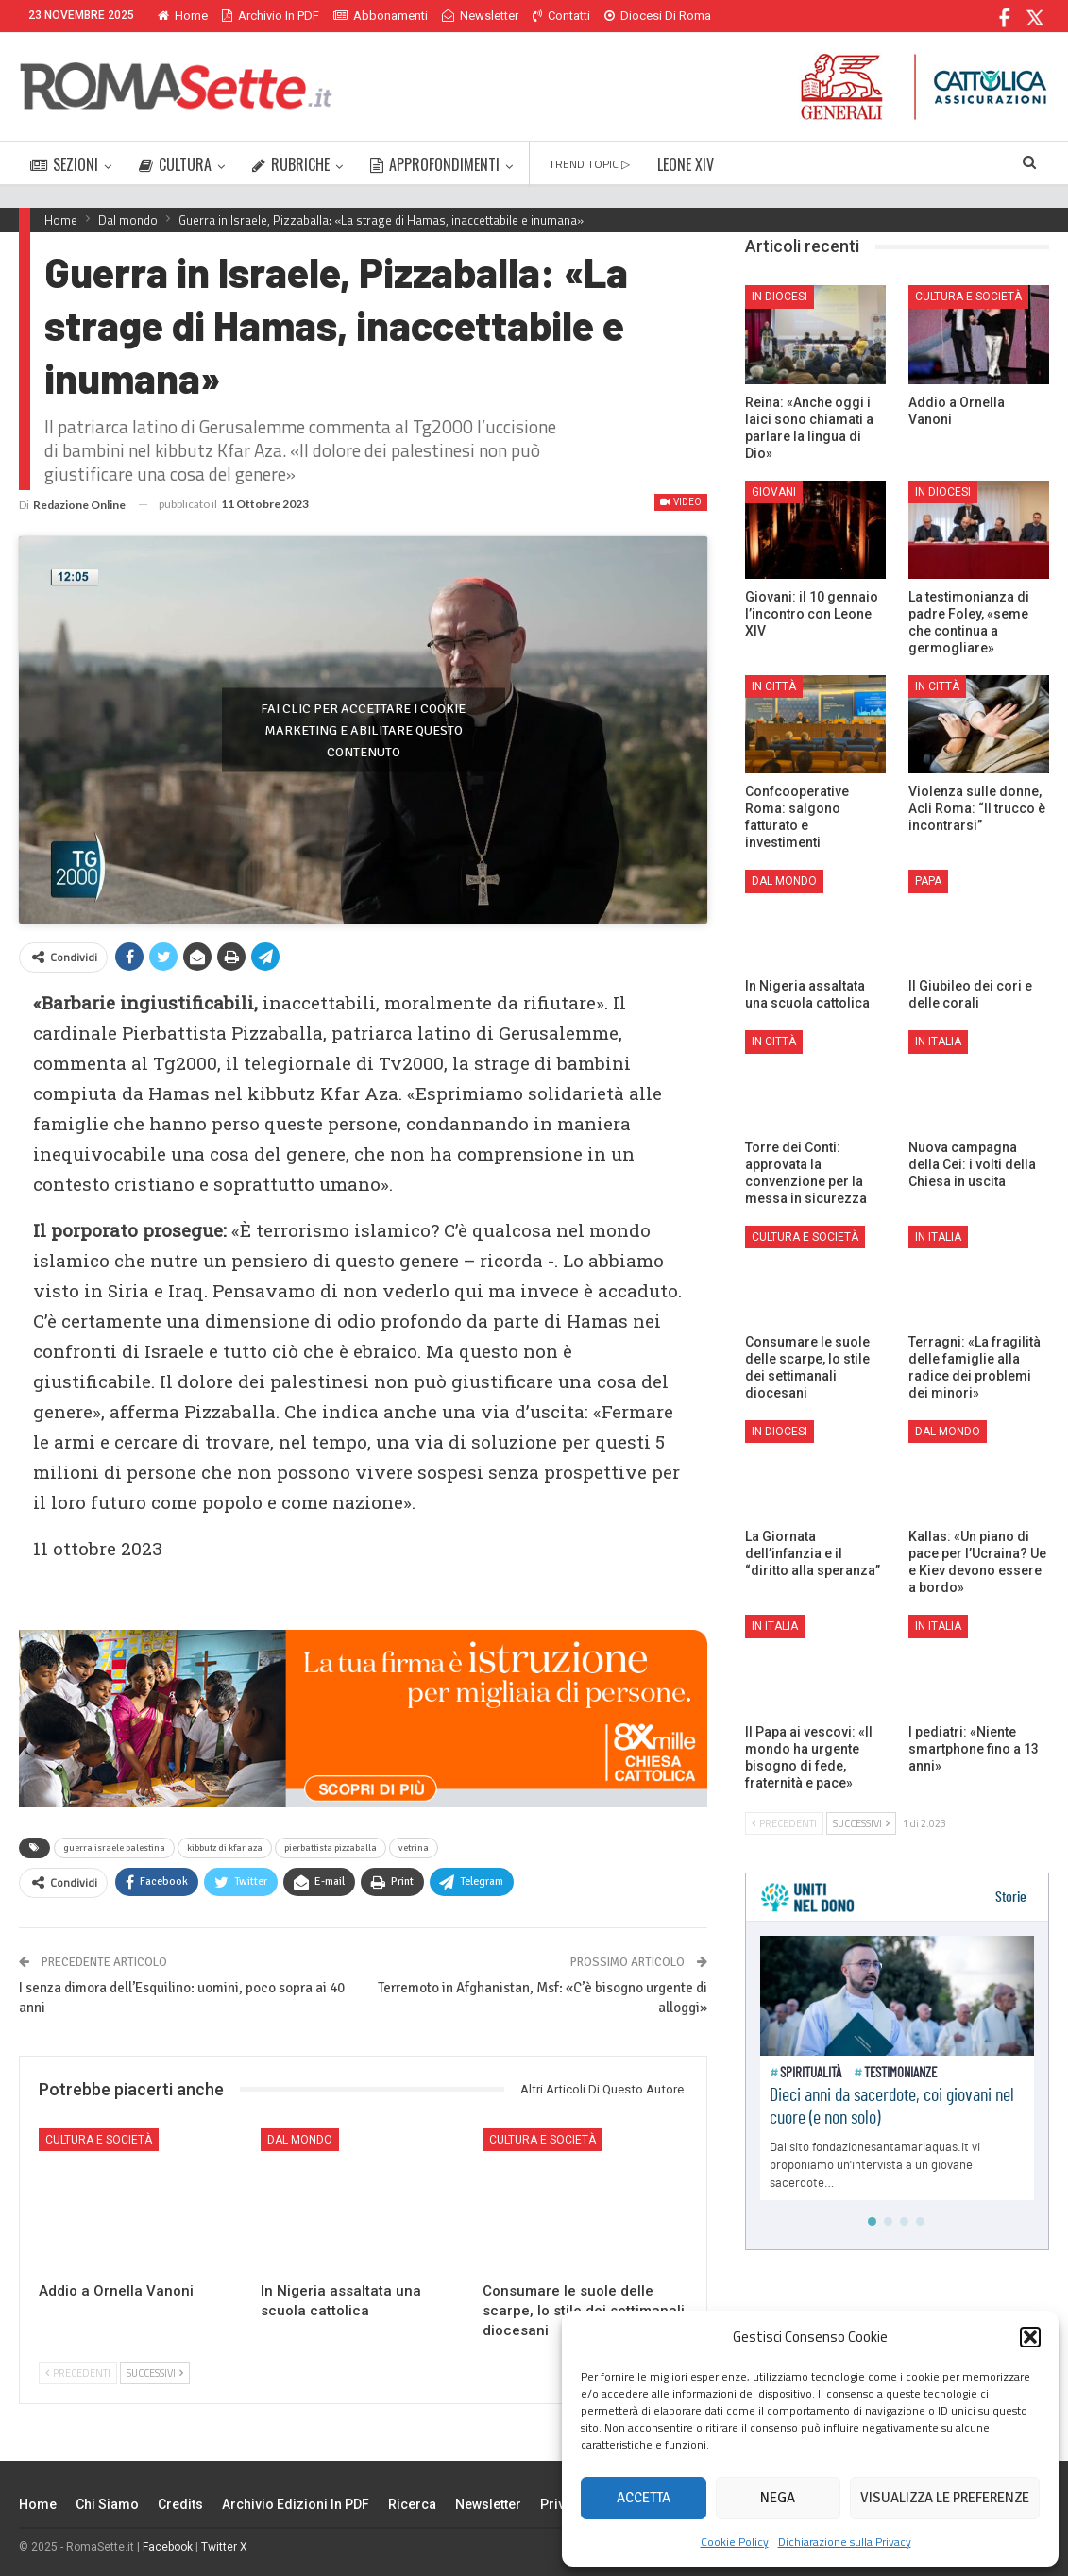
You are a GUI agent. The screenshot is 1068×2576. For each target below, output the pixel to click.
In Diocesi (779, 296)
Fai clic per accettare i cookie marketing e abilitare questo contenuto (363, 729)
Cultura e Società (98, 2139)
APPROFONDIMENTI (435, 164)
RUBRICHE (291, 164)
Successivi (155, 2373)
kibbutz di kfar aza (225, 1848)
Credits (180, 2504)
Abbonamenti (380, 15)
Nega (777, 2497)
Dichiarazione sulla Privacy (844, 2542)
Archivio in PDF (270, 15)
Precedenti (77, 2373)
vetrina (413, 1848)
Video (681, 502)
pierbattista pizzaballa (330, 1848)
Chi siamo (107, 2504)
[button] (1030, 2337)
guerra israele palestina (114, 1848)
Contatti (561, 15)
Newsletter (480, 15)
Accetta (643, 2497)
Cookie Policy (735, 2542)
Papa (928, 881)
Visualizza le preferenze (944, 2497)
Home (183, 15)
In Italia (938, 1041)
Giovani (774, 492)
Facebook (168, 2546)
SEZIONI (64, 164)
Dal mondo (299, 2139)
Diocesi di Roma (657, 15)
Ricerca (412, 2504)
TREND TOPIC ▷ (589, 164)
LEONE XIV (685, 164)
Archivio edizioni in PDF (295, 2504)
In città (774, 686)
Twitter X (224, 2546)
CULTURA (175, 164)
